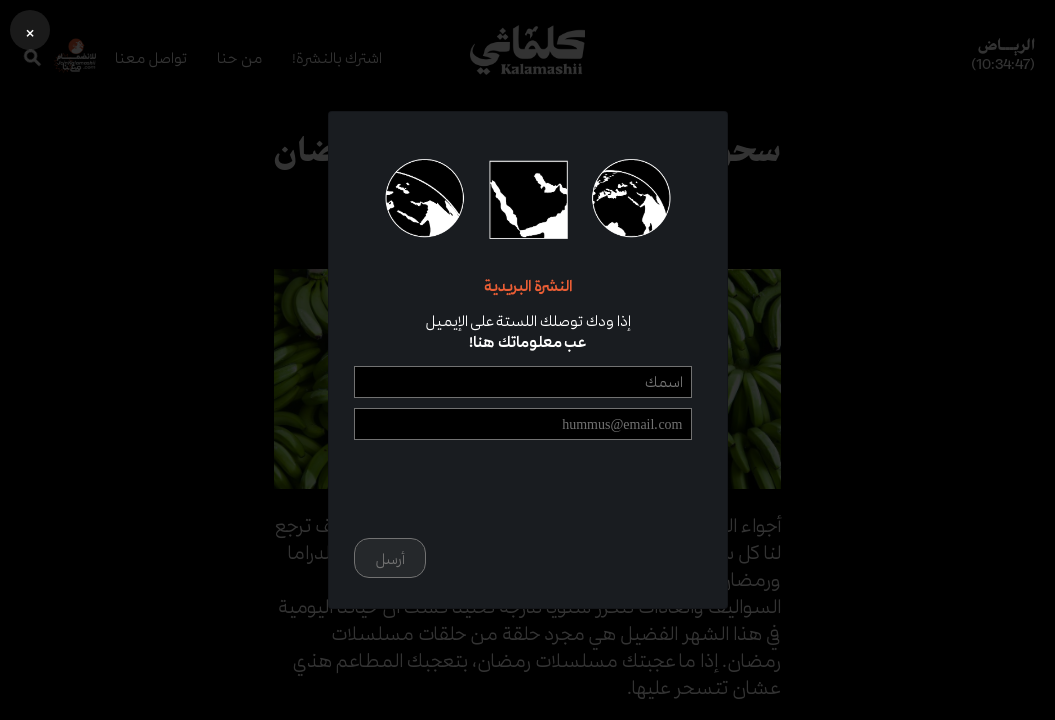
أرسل (390, 558)
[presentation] (540, 489)
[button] (30, 30)
